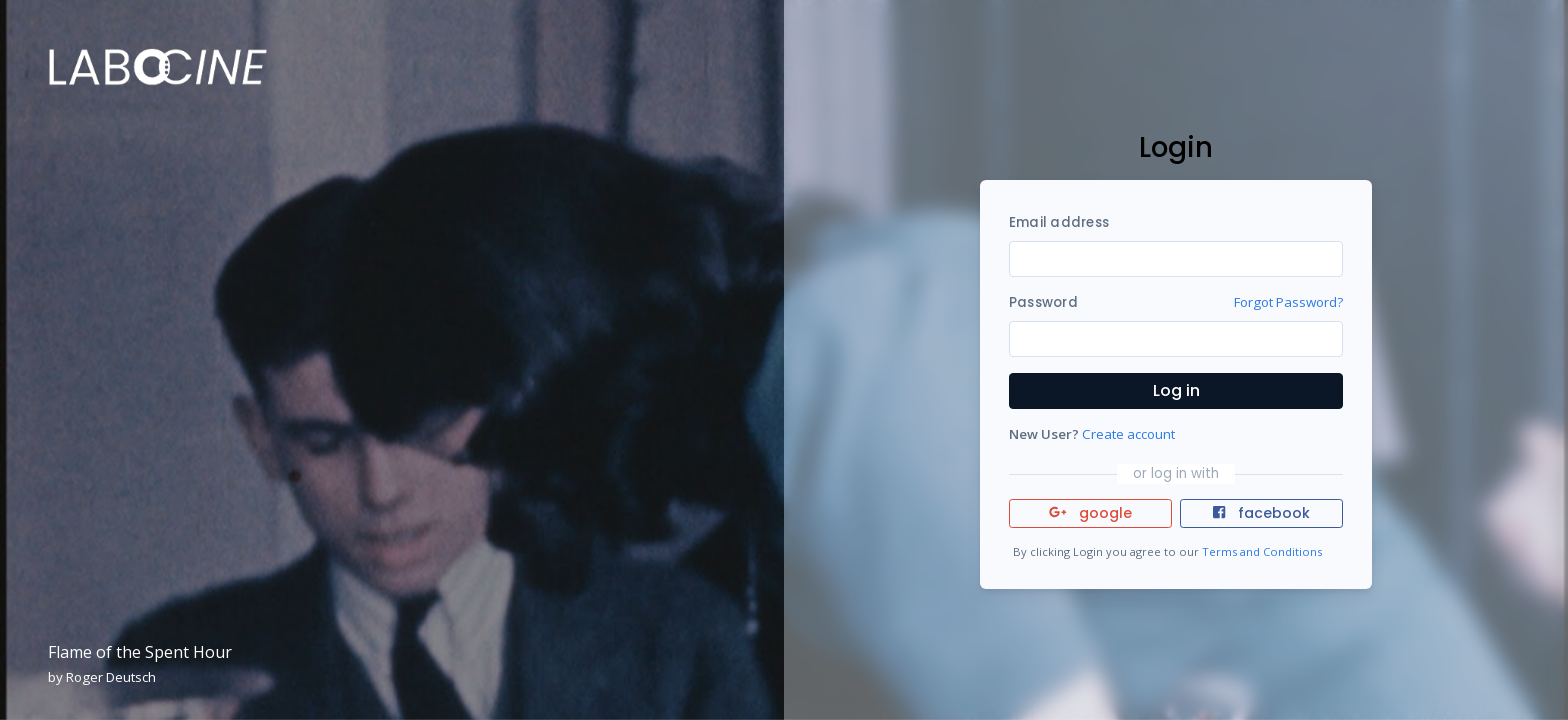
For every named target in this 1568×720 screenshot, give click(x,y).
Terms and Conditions (1262, 551)
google (1090, 513)
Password (1043, 302)
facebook (1261, 513)
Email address (1059, 222)
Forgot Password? (1288, 302)
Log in (1176, 390)
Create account (1128, 434)
